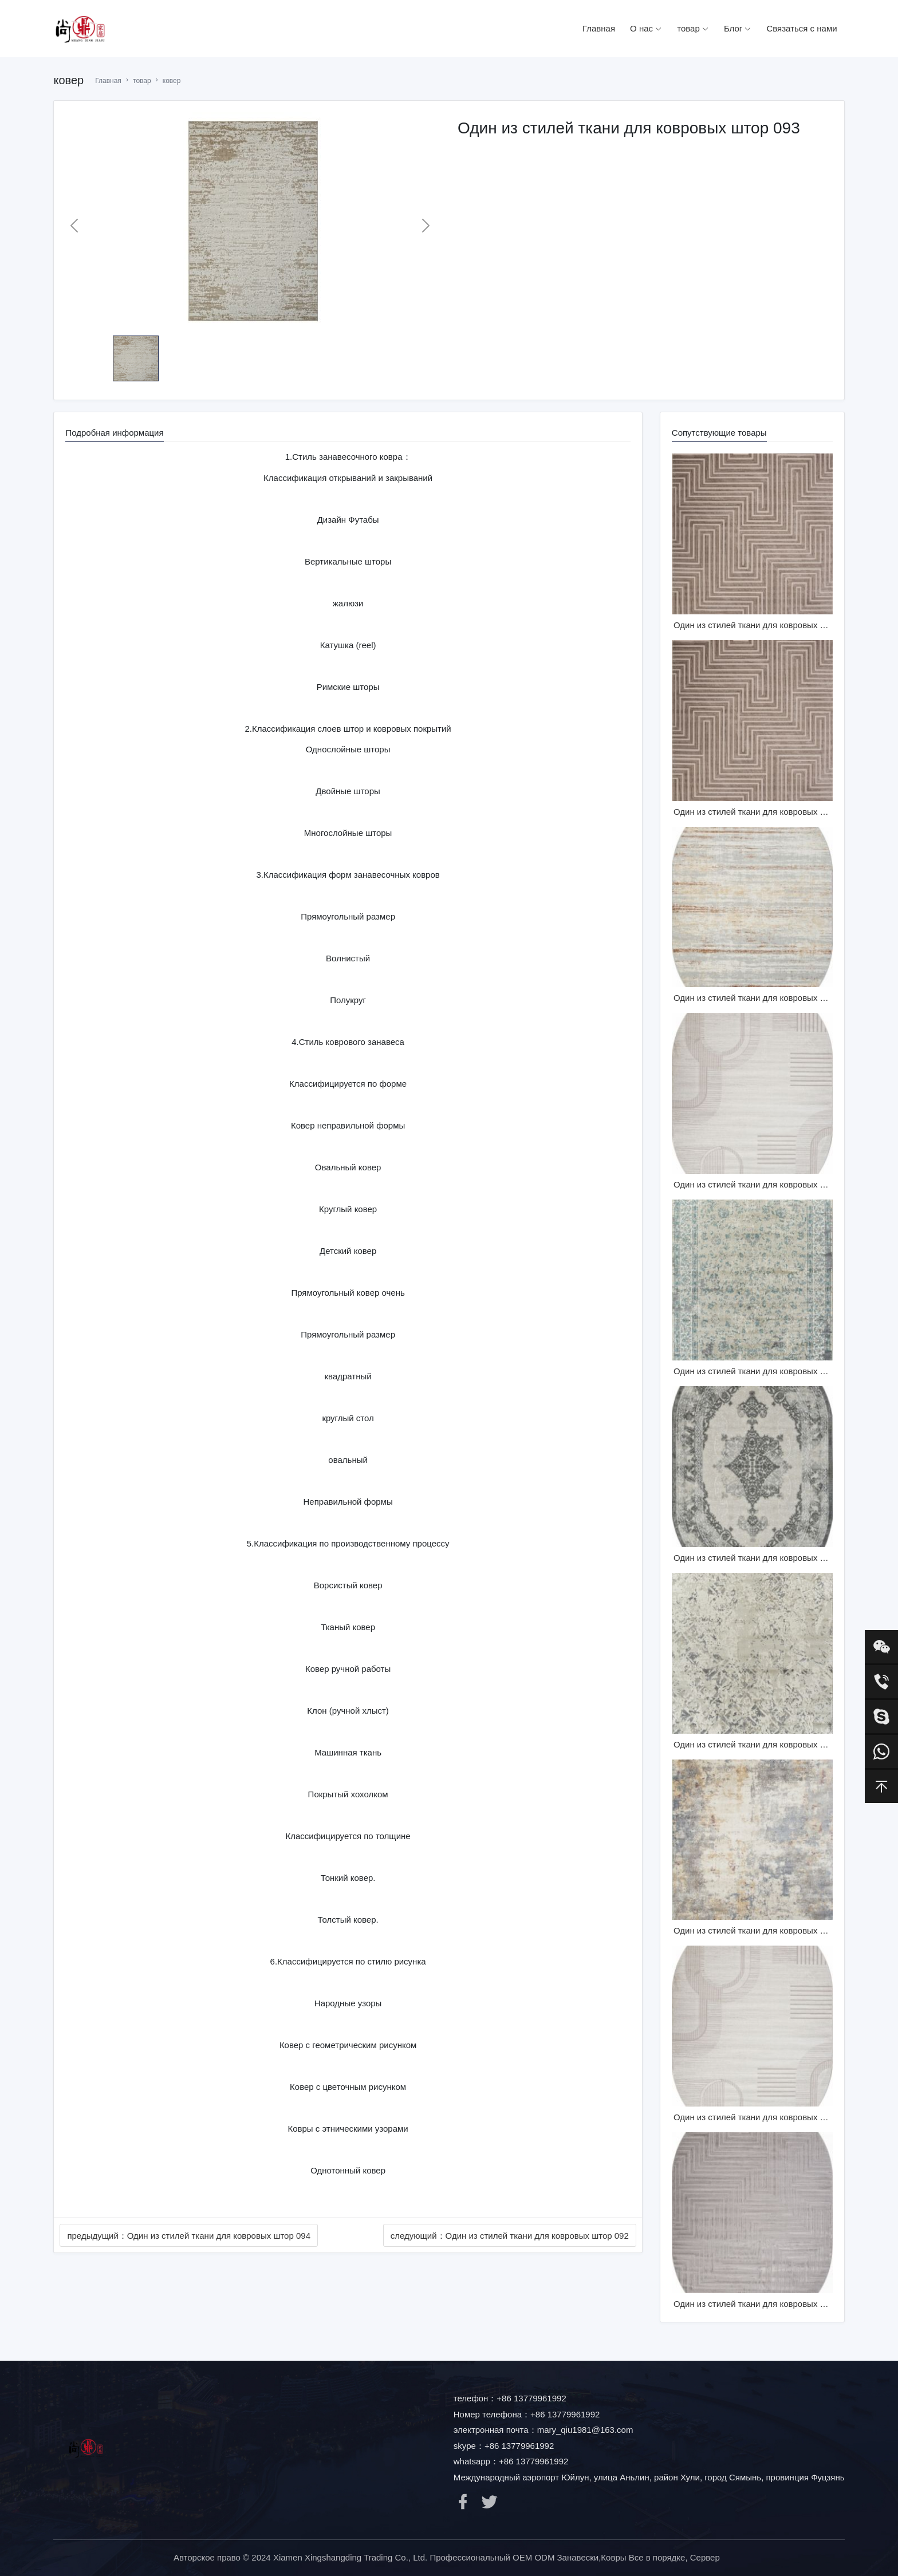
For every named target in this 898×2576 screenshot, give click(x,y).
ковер (172, 81)
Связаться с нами (801, 28)
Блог (738, 28)
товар (693, 28)
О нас (646, 28)
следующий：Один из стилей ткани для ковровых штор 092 (510, 2235)
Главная (598, 28)
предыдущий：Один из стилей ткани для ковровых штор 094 (188, 2235)
